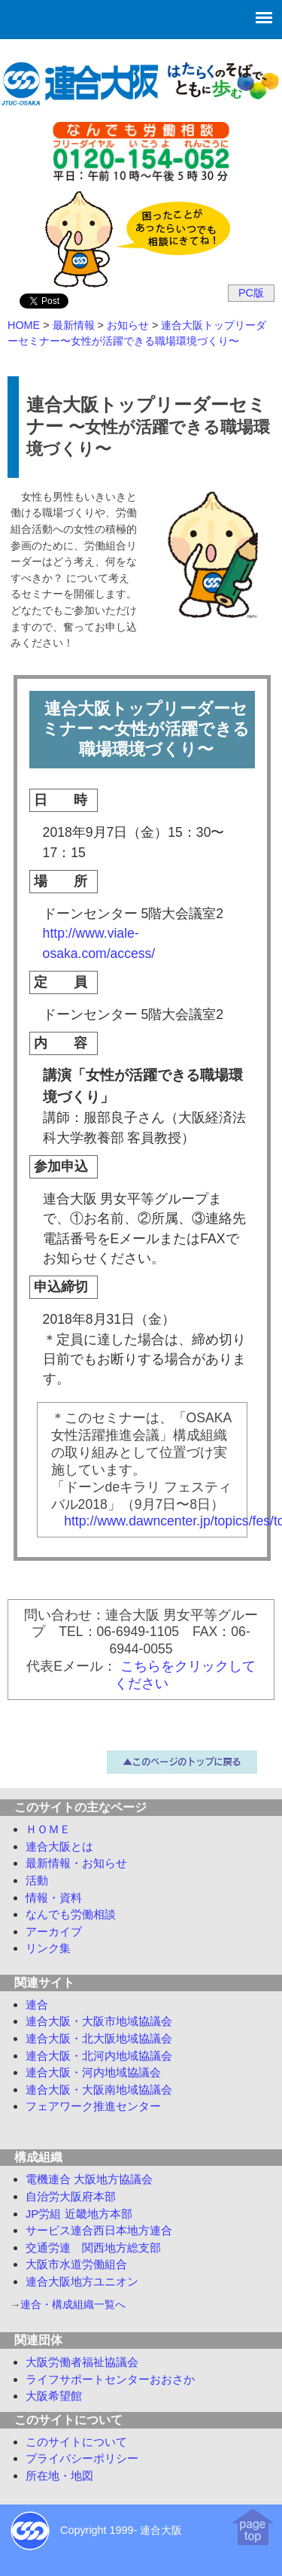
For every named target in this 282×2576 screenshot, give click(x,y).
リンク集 (48, 1948)
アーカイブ (54, 1931)
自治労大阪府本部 (71, 2196)
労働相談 (71, 1914)
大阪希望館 (54, 2395)
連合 (37, 2004)
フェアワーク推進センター (93, 2106)
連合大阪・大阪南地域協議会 (99, 2089)
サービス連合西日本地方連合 (99, 2230)
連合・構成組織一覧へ (73, 2304)
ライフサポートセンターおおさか (110, 2379)
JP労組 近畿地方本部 (79, 2213)
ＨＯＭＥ (48, 1829)
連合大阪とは (59, 1846)
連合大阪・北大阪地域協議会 (99, 2038)
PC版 (251, 293)
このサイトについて (76, 2441)
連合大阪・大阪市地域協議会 (99, 2021)
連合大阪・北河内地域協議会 (99, 2055)
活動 (37, 1880)
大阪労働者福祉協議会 (82, 2362)
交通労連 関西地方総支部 (93, 2247)
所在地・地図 (59, 2475)
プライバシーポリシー (82, 2458)
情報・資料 (54, 1897)
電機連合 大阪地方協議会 (89, 2179)
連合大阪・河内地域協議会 (93, 2072)
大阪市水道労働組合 (76, 2264)
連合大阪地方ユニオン (82, 2281)
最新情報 (76, 1863)
